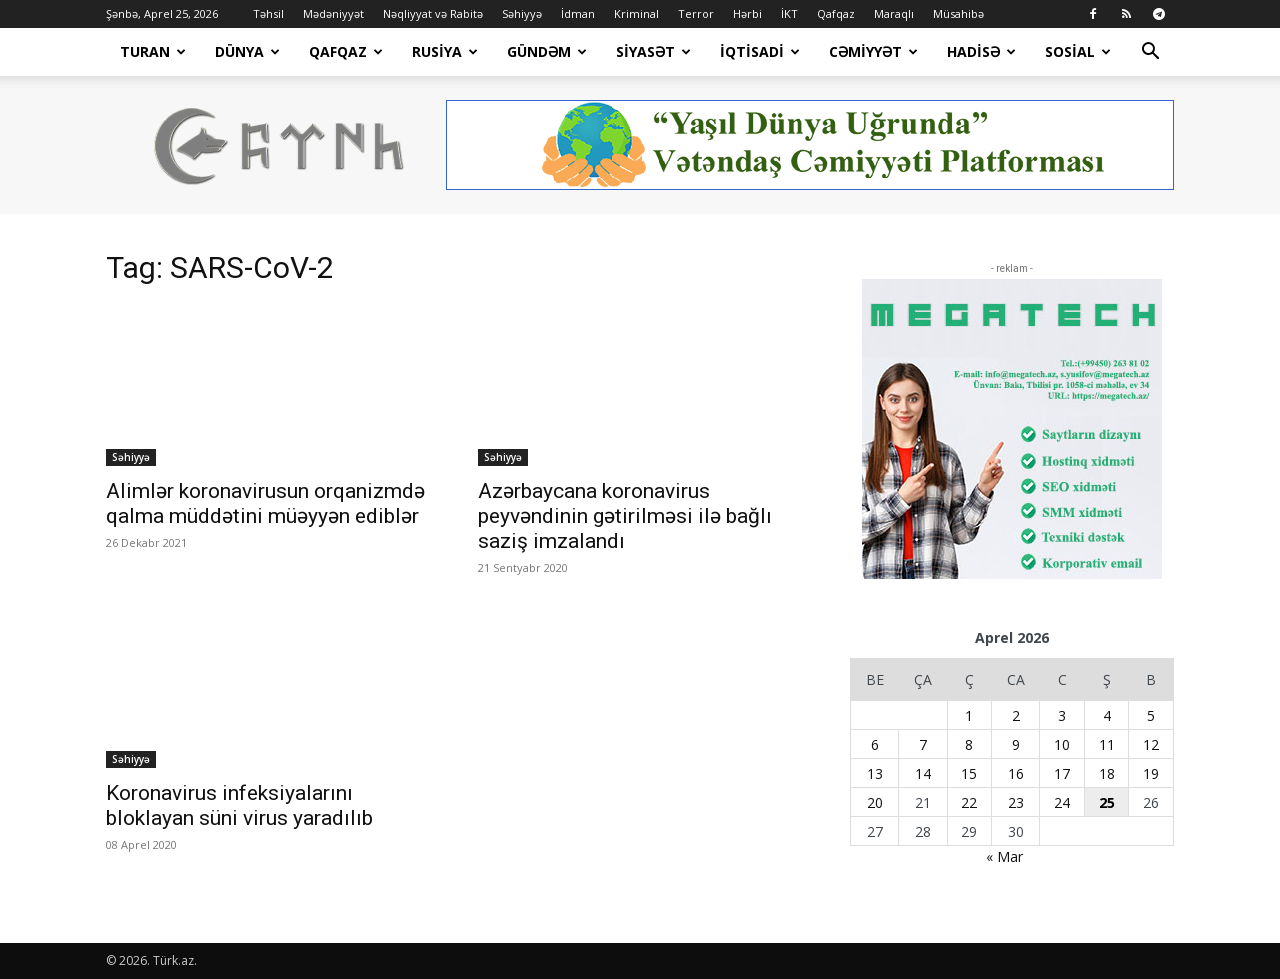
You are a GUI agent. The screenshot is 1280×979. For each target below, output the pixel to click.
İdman (578, 13)
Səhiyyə (522, 13)
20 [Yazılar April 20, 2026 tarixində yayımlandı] (875, 802)
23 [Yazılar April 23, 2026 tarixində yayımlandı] (1016, 802)
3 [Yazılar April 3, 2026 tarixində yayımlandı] (1062, 715)
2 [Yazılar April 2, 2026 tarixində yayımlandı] (1016, 715)
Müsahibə (958, 13)
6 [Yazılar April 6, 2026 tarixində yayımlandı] (875, 744)
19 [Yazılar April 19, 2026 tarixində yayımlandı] (1151, 773)
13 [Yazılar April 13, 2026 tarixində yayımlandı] (875, 773)
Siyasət (653, 51)
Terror (696, 13)
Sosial (1078, 51)
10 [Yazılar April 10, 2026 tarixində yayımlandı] (1062, 744)
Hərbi (747, 13)
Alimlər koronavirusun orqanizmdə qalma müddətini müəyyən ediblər (265, 503)
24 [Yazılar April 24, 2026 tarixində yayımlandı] (1062, 802)
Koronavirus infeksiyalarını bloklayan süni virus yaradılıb (239, 805)
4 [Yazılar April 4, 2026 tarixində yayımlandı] (1107, 715)
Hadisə (981, 51)
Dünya (247, 51)
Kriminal (636, 13)
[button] (1150, 53)
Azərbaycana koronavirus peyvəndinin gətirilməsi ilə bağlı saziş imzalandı (625, 516)
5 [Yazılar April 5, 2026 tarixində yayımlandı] (1151, 715)
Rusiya (445, 51)
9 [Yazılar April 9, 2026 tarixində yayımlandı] (1016, 744)
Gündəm (547, 51)
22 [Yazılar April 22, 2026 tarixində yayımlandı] (969, 802)
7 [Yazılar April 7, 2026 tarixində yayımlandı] (923, 744)
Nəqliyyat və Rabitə (433, 13)
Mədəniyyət (333, 13)
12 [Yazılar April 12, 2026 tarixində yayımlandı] (1151, 744)
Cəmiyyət (873, 51)
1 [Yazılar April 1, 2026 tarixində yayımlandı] (969, 715)
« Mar (1004, 856)
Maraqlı (894, 13)
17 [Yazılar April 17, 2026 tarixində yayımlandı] (1062, 773)
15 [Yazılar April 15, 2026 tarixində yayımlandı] (969, 773)
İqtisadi (760, 51)
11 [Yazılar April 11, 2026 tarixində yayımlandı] (1107, 744)
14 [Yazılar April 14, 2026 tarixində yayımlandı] (923, 773)
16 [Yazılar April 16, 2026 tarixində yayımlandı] (1016, 773)
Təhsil (268, 13)
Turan (153, 51)
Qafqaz (836, 13)
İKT (789, 13)
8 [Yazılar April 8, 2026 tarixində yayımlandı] (969, 744)
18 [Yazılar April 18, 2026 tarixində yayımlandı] (1107, 773)
